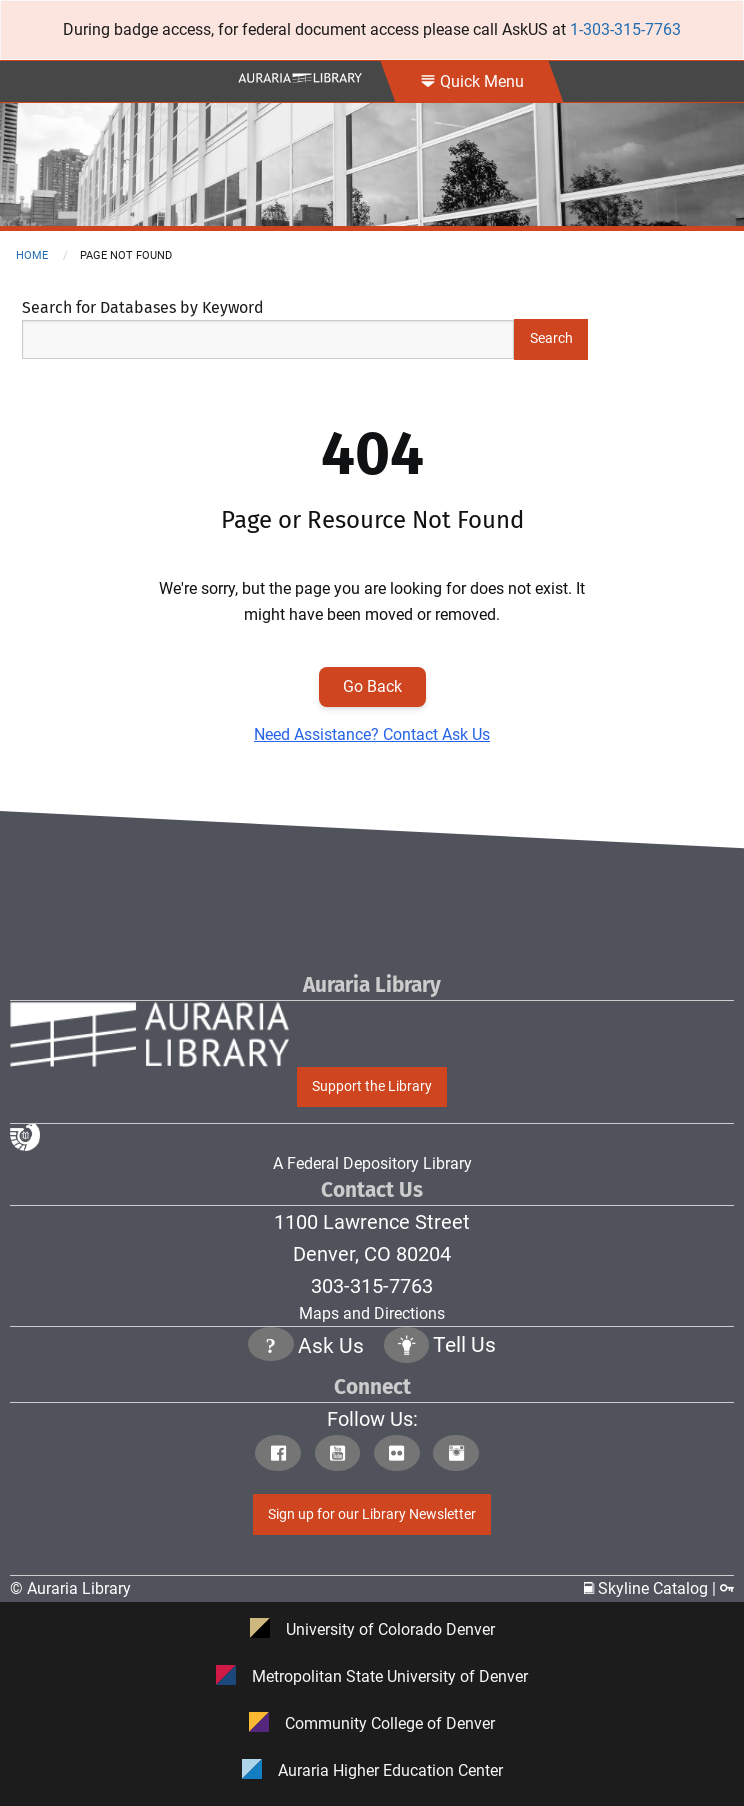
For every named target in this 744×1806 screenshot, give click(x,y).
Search (551, 338)
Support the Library (372, 1086)
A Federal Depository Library (241, 1148)
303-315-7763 (372, 1286)
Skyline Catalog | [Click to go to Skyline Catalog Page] (652, 1588)
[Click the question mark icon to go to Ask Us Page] (271, 1347)
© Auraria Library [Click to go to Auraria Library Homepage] (70, 1588)
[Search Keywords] (268, 339)
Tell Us (464, 1346)
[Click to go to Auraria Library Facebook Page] (282, 1455)
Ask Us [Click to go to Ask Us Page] (331, 1346)
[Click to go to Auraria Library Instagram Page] (460, 1455)
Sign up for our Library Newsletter (372, 1514)
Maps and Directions (372, 1313)
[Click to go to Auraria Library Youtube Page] (342, 1455)
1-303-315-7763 (625, 29)
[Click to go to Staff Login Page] (727, 1588)
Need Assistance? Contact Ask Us (372, 734)
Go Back (372, 686)
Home (32, 255)
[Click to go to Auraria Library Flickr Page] (401, 1455)
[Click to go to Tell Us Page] (407, 1347)
